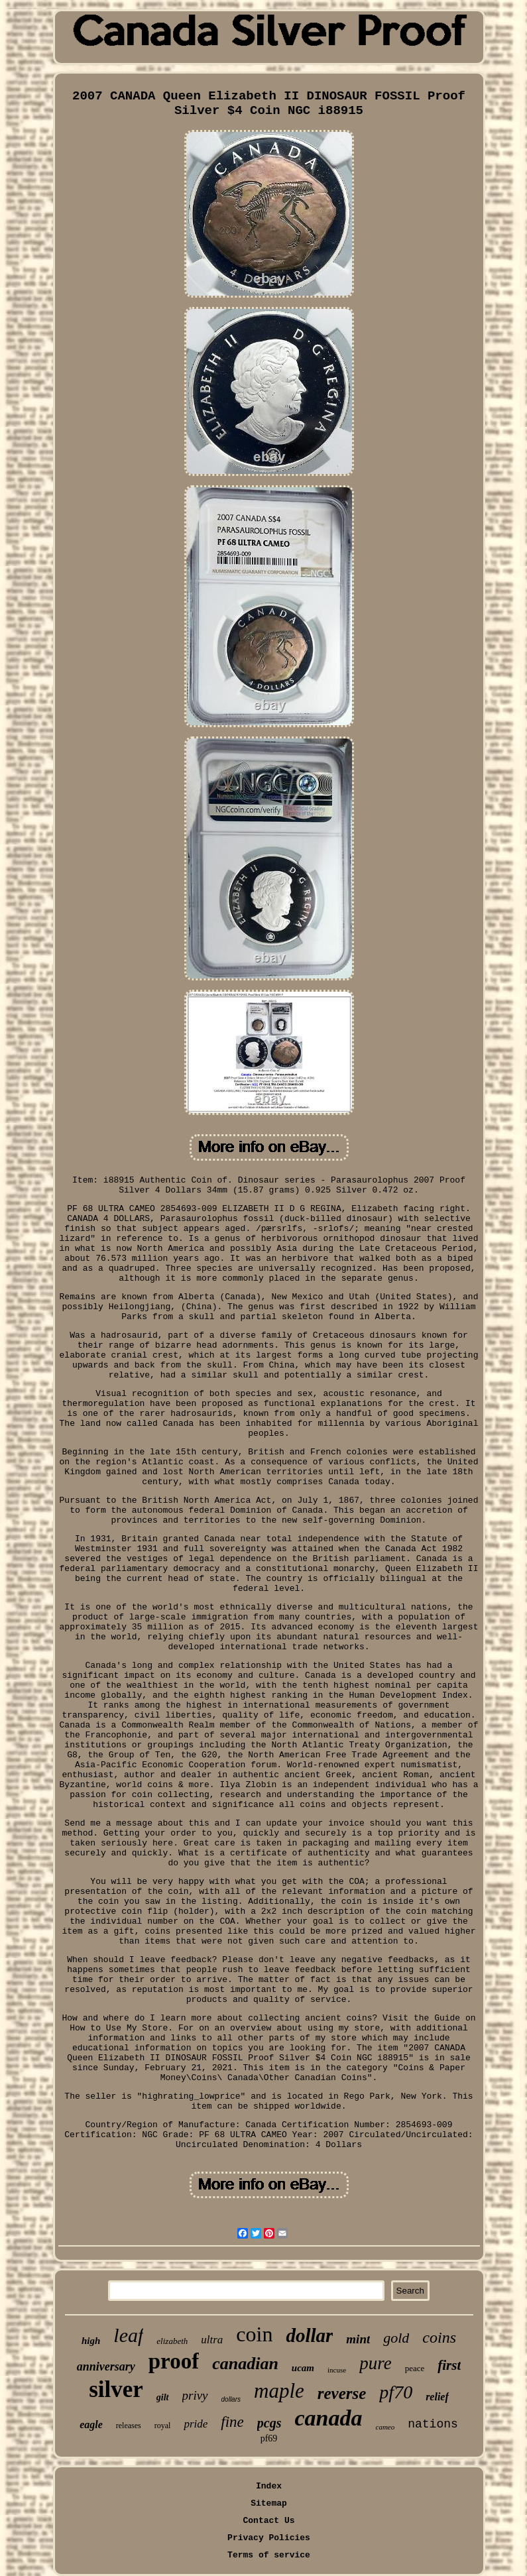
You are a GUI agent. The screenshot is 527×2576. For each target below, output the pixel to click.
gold (396, 2337)
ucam (303, 2368)
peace (415, 2368)
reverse (342, 2393)
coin (254, 2334)
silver (116, 2389)
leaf (128, 2335)
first (449, 2365)
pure (375, 2363)
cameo (385, 2427)
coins (439, 2337)
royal (162, 2425)
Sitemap (269, 2503)
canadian (245, 2363)
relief (437, 2396)
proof (173, 2361)
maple (279, 2390)
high (91, 2340)
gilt (162, 2397)
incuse (336, 2370)
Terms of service (268, 2555)
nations (433, 2424)
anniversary (106, 2366)
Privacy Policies (268, 2538)
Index (269, 2486)
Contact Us (268, 2521)
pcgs (269, 2423)
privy (195, 2395)
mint (358, 2339)
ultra (212, 2339)
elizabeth (172, 2341)
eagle (91, 2424)
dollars (231, 2399)
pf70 (395, 2392)
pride (195, 2424)
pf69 (269, 2438)
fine (232, 2422)
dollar (309, 2335)
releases (128, 2425)
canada (329, 2418)
